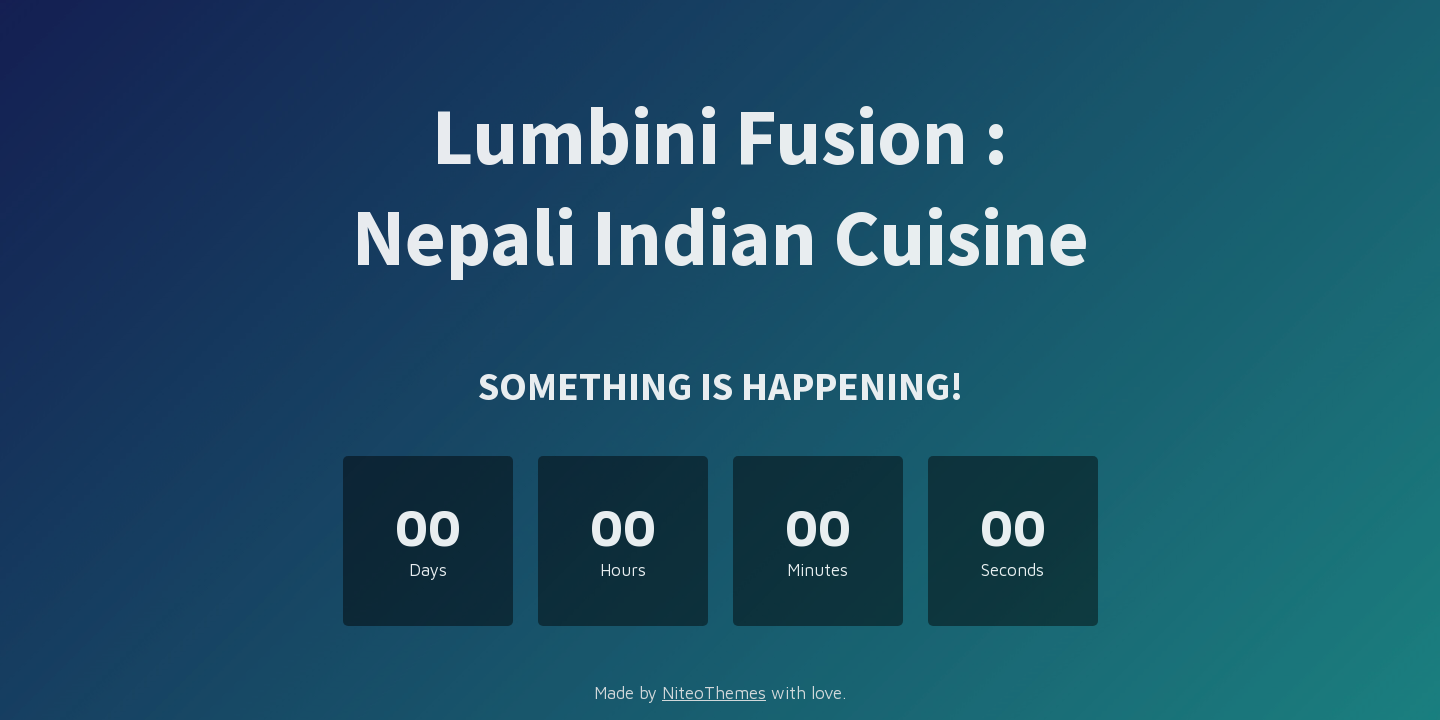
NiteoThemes (714, 693)
